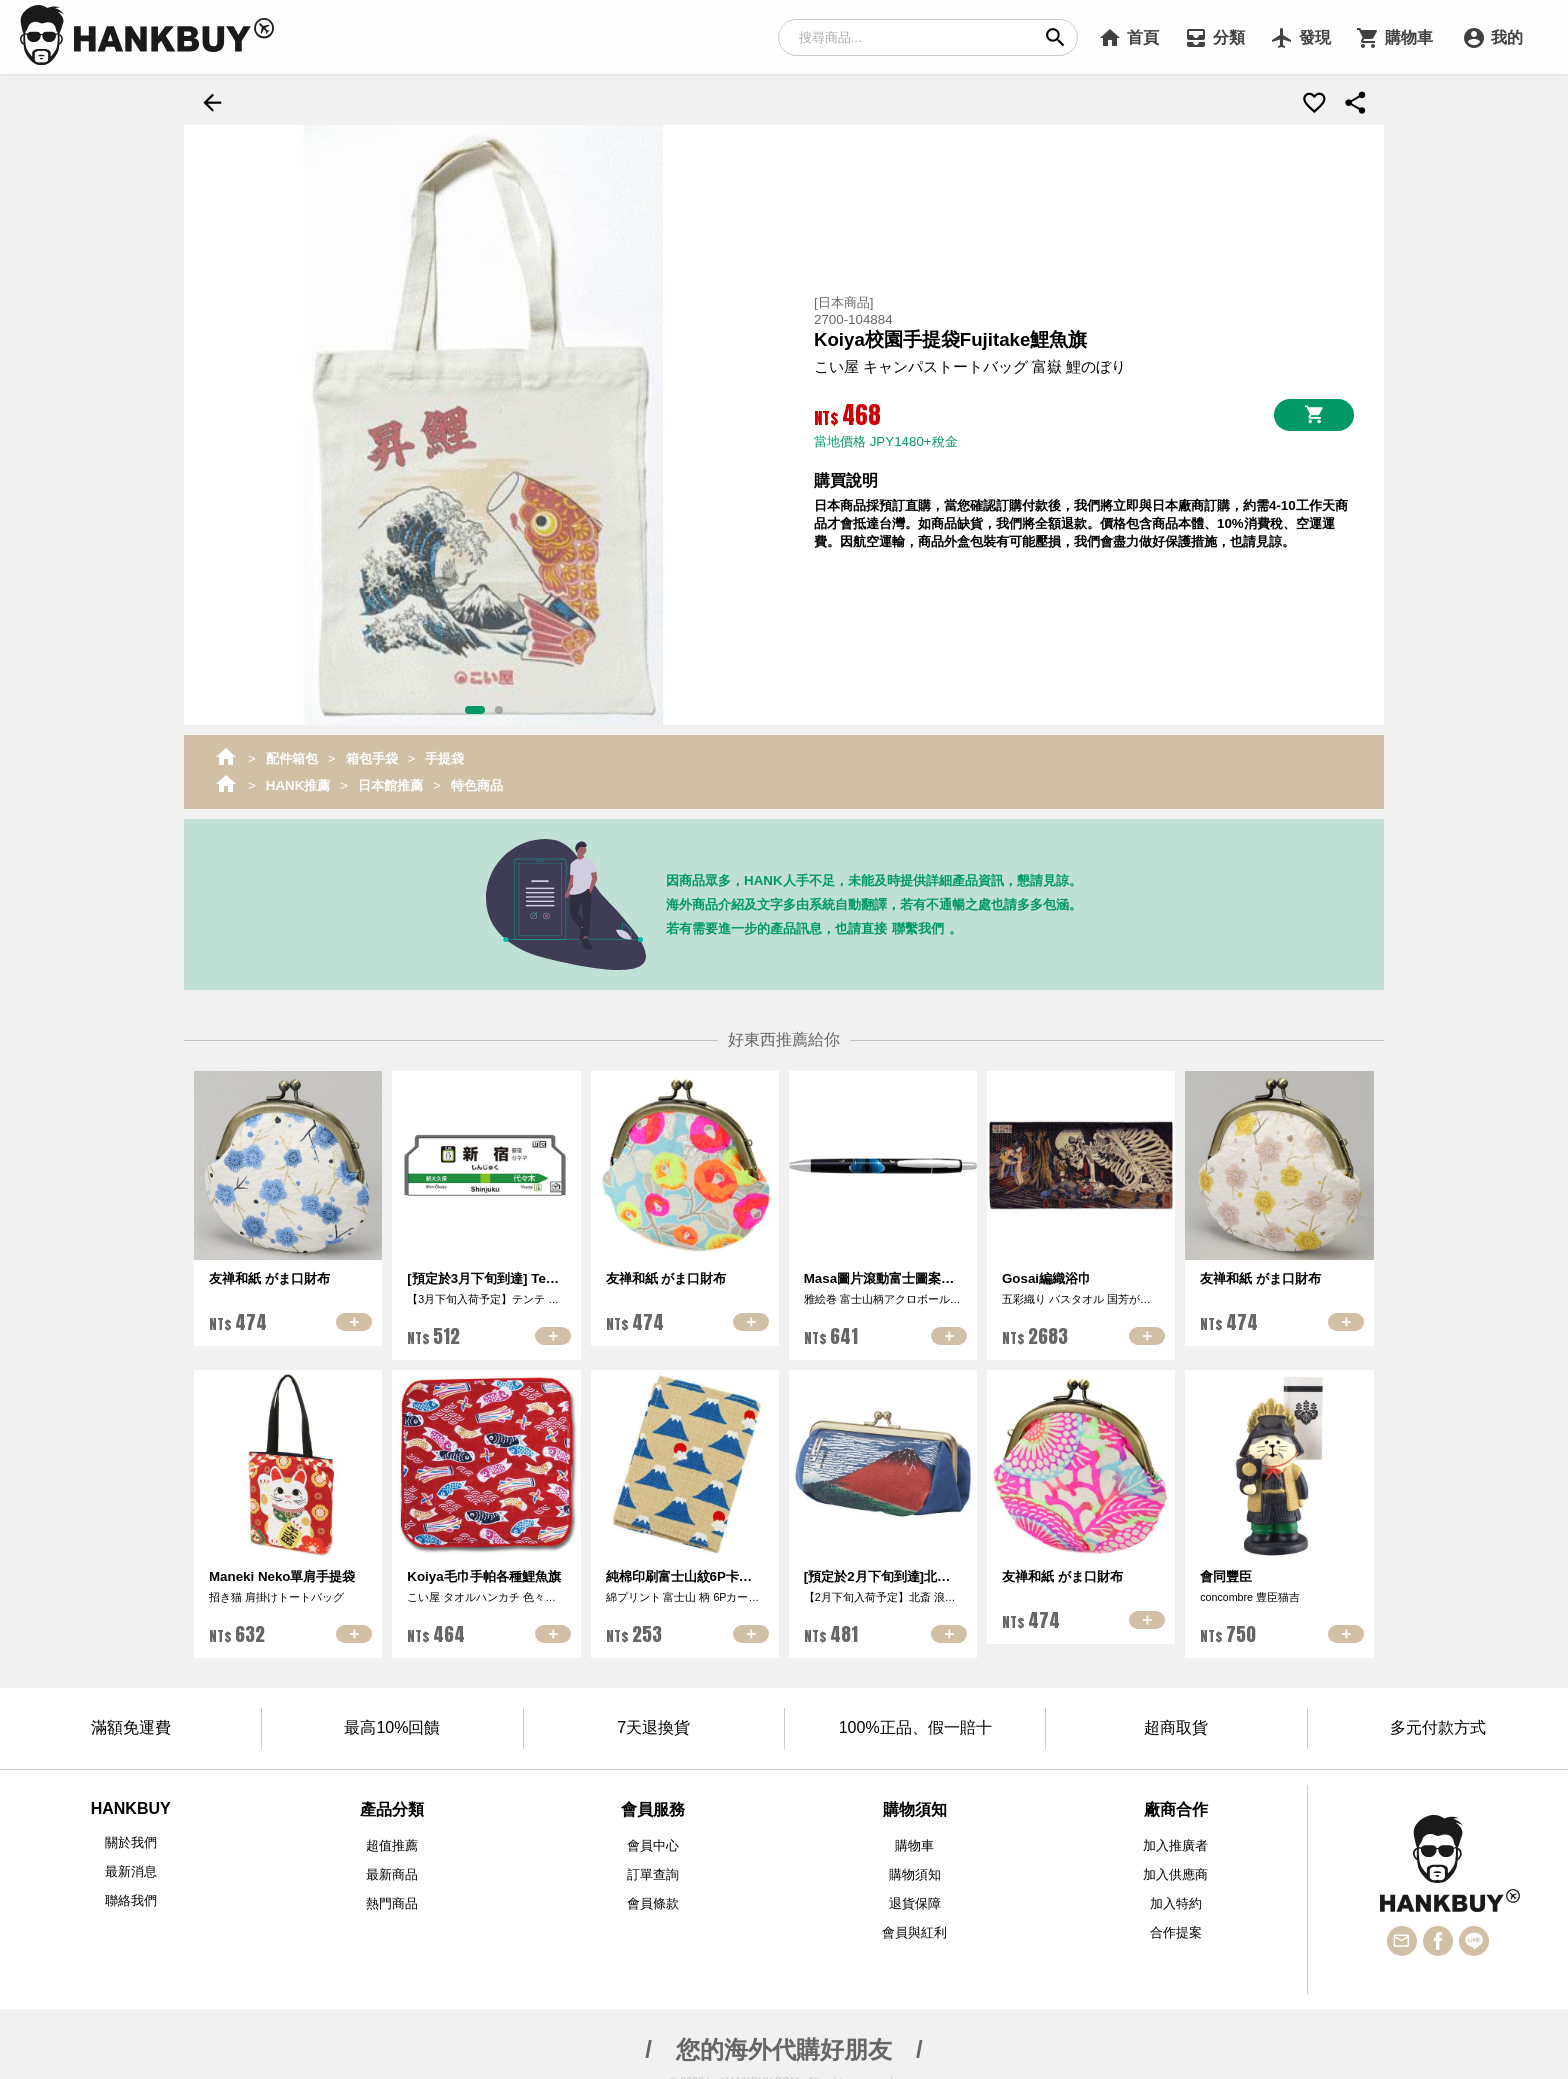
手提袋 (444, 750)
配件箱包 (292, 750)
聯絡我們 (131, 1892)
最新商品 (392, 1866)
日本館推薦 (390, 777)
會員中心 (653, 1837)
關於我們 (131, 1834)
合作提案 (1176, 1924)
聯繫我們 (918, 920)
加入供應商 (1175, 1866)
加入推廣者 (1175, 1837)
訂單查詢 (653, 1866)
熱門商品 (392, 1895)
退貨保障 (915, 1895)
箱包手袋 (372, 750)
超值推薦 (392, 1837)
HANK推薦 (298, 777)
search (1055, 37)
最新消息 (131, 1863)
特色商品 (477, 777)
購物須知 (915, 1866)
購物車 (914, 1837)
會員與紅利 (914, 1924)
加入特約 (1176, 1895)
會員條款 (653, 1895)
